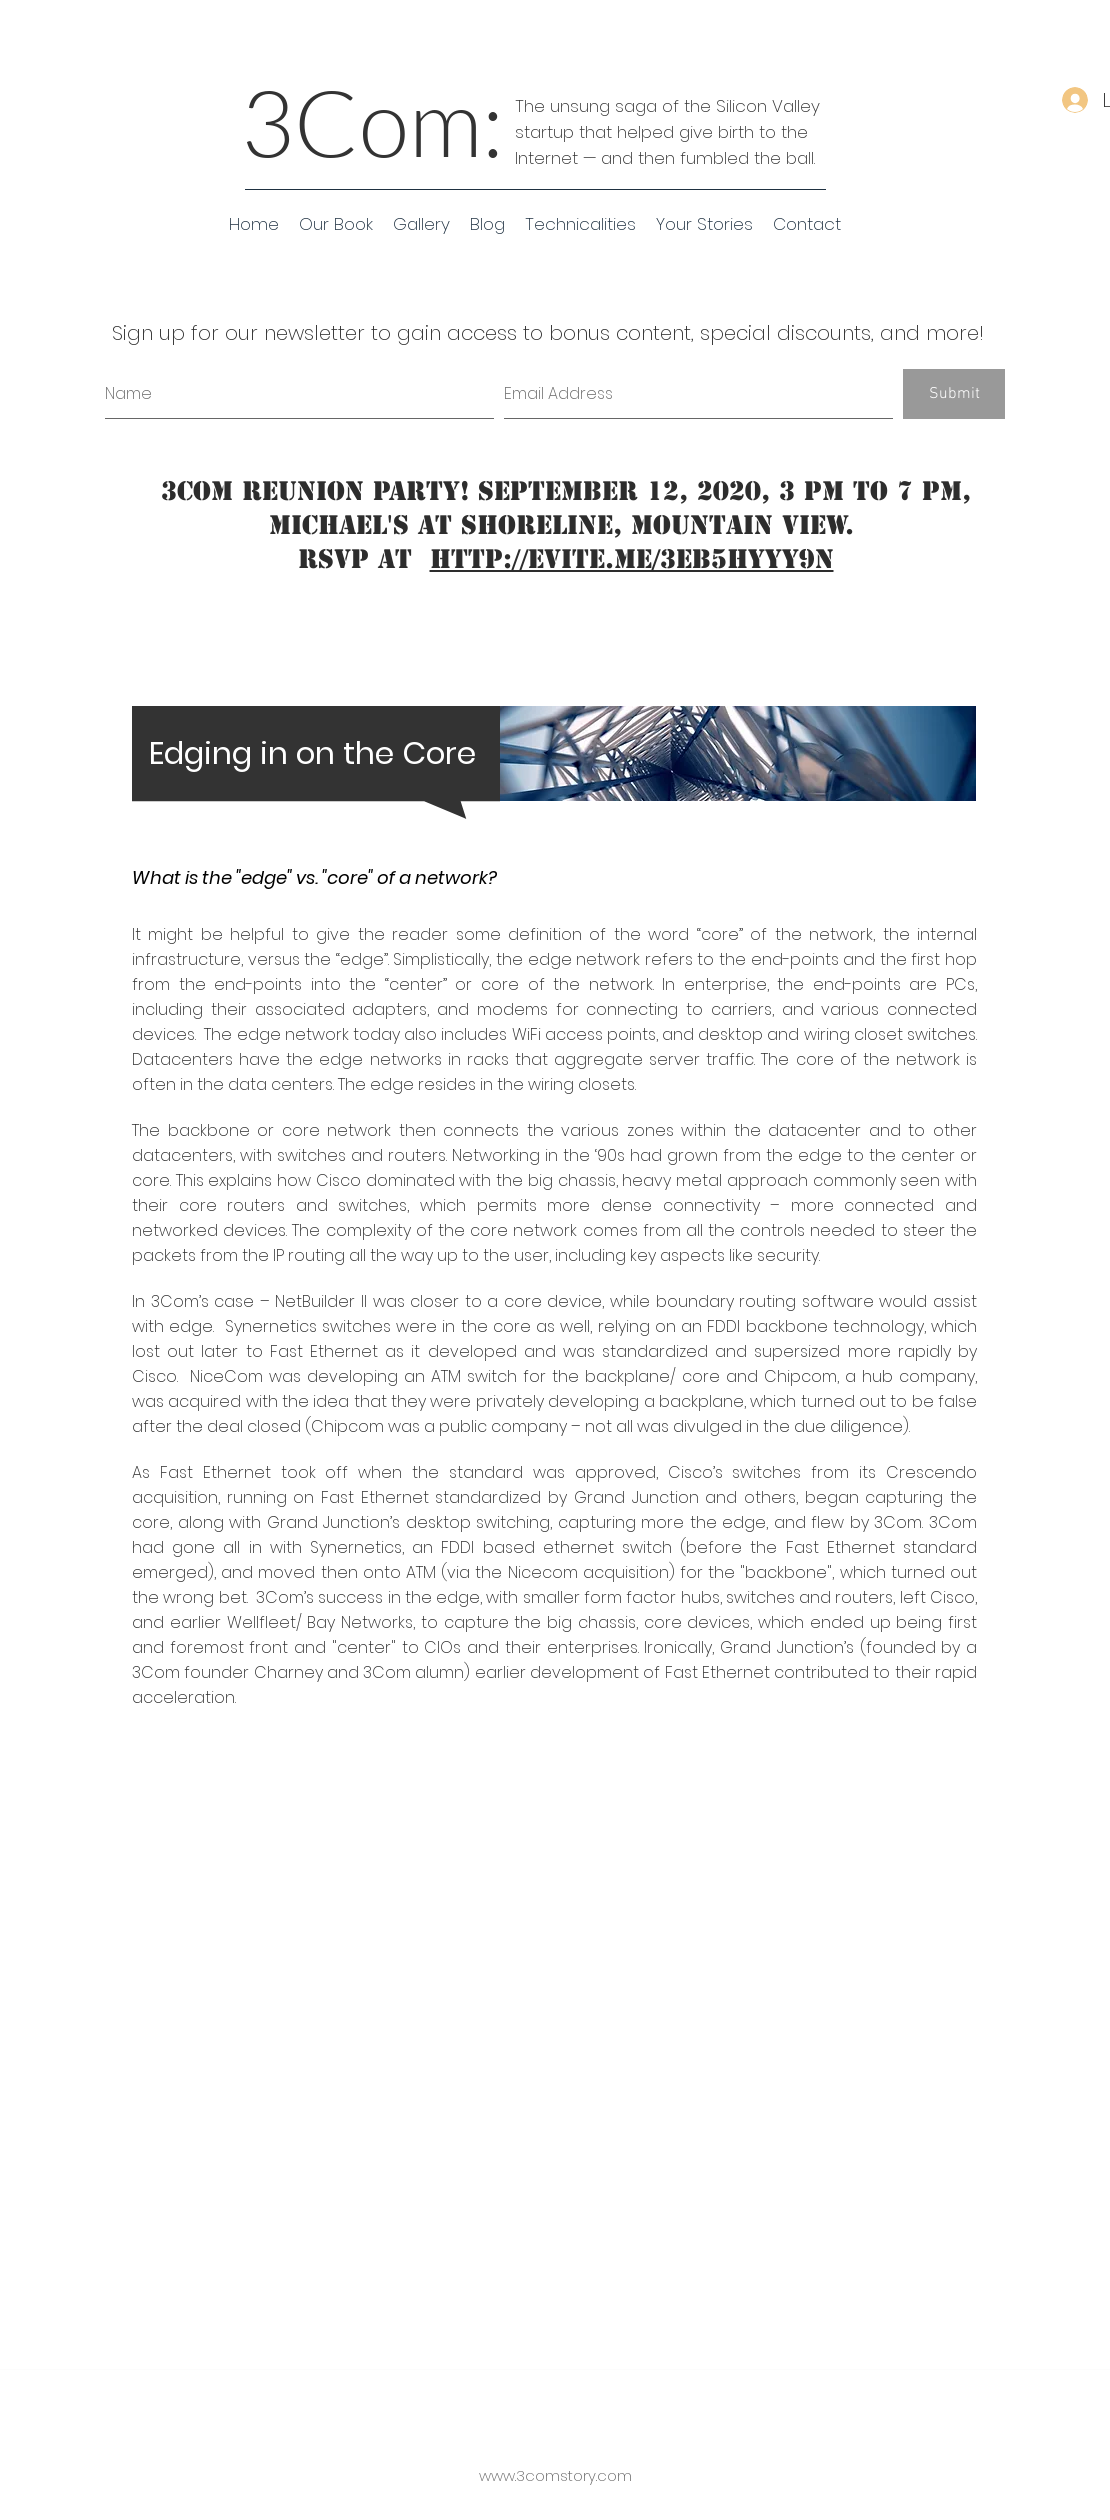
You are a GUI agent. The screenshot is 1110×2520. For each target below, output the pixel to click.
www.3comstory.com (555, 2475)
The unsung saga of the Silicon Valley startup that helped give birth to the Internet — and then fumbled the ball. (667, 132)
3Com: (372, 121)
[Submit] (954, 394)
